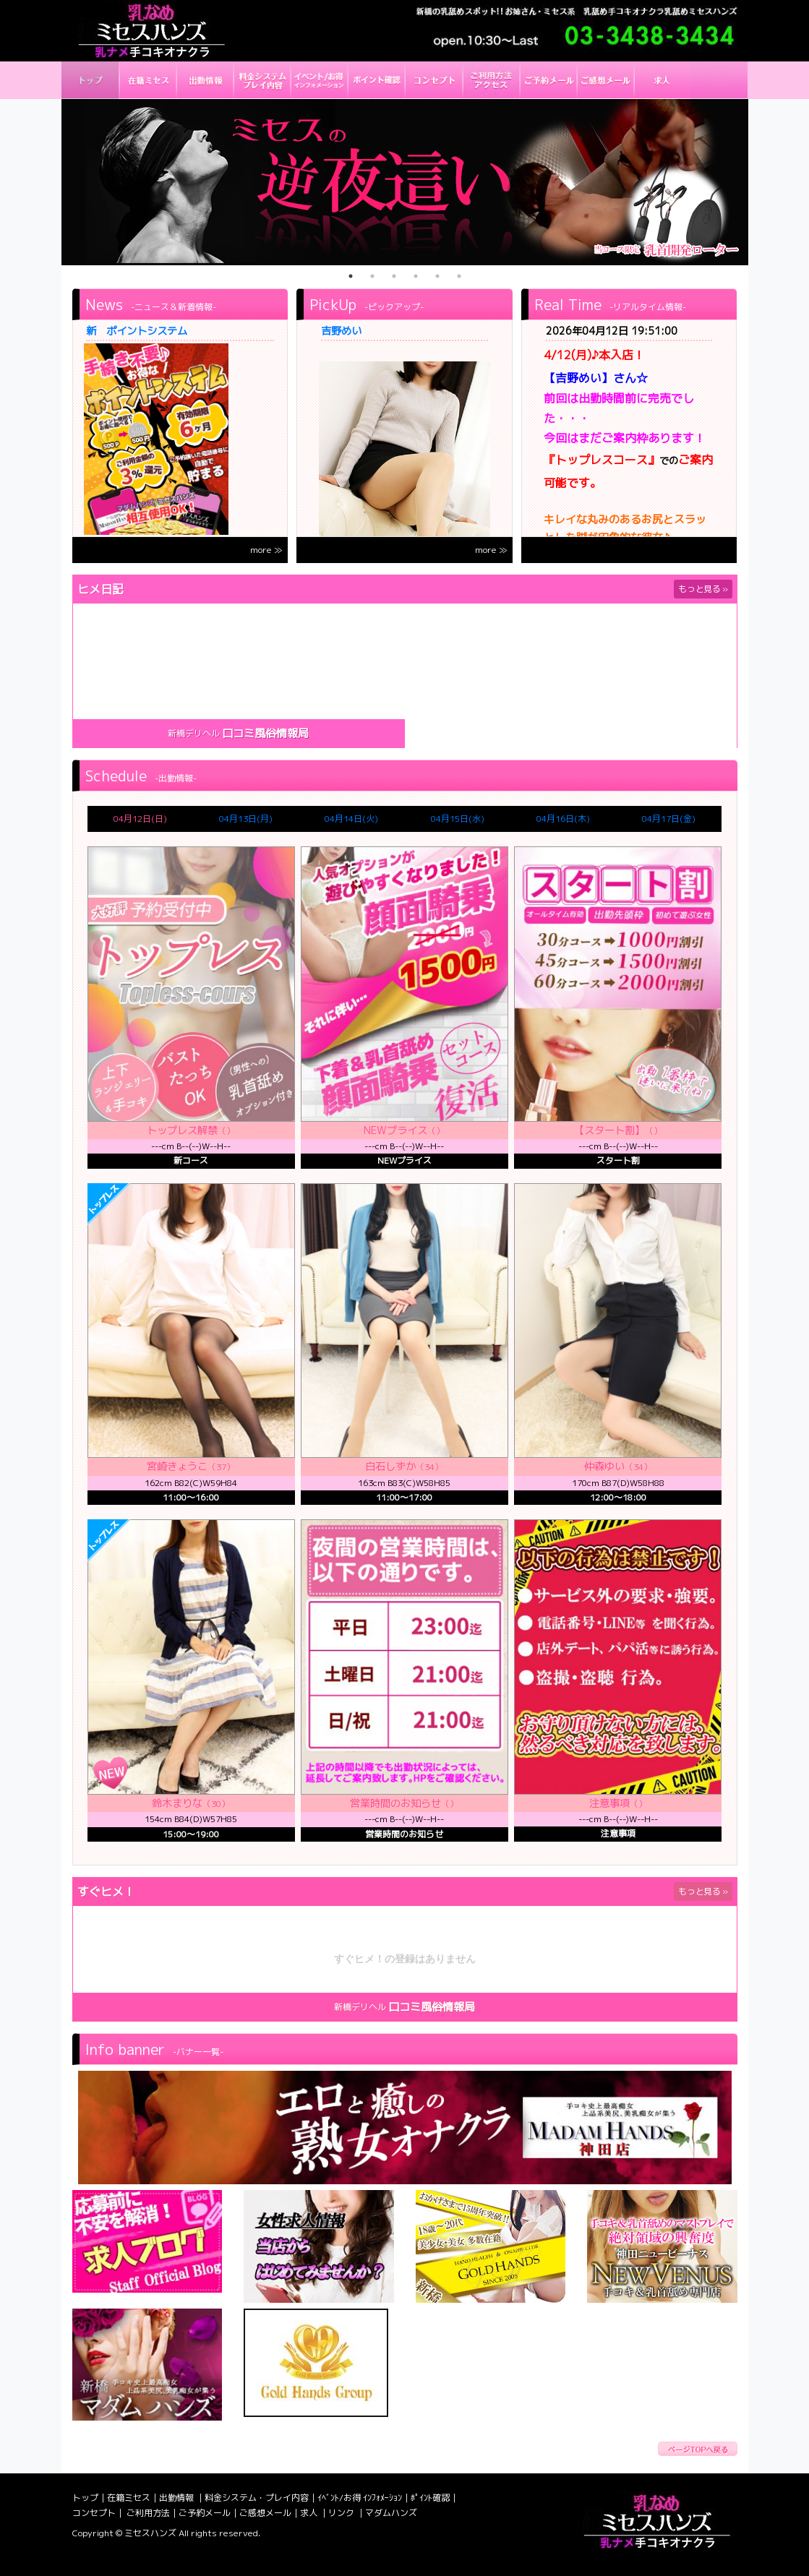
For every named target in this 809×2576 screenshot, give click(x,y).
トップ (85, 2497)
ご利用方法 (148, 2513)
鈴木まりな (177, 1803)
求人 (310, 2513)
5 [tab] (437, 276)
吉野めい (341, 331)
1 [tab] (350, 276)
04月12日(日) (140, 818)
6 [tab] (459, 276)
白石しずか (390, 1466)
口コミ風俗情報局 (265, 733)
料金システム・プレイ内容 (257, 2497)
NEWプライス (395, 1130)
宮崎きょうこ (177, 1466)
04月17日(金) (668, 818)
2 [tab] (372, 276)
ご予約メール (205, 2513)
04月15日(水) (457, 818)
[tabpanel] (404, 182)
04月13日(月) (246, 818)
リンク (342, 2513)
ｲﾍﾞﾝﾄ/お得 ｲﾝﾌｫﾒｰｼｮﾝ (359, 2497)
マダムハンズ (391, 2513)
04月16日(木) (563, 818)
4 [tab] (415, 276)
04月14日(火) (351, 818)
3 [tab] (394, 276)
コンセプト (94, 2513)
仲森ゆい (604, 1466)
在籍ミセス (128, 2497)
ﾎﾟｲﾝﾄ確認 (430, 2497)
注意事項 (609, 1803)
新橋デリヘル (194, 733)
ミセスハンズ (150, 2533)
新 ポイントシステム (136, 331)
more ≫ (266, 550)
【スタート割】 (609, 1130)
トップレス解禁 (182, 1130)
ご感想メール (265, 2513)
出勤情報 (177, 2497)
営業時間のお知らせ (395, 1803)
